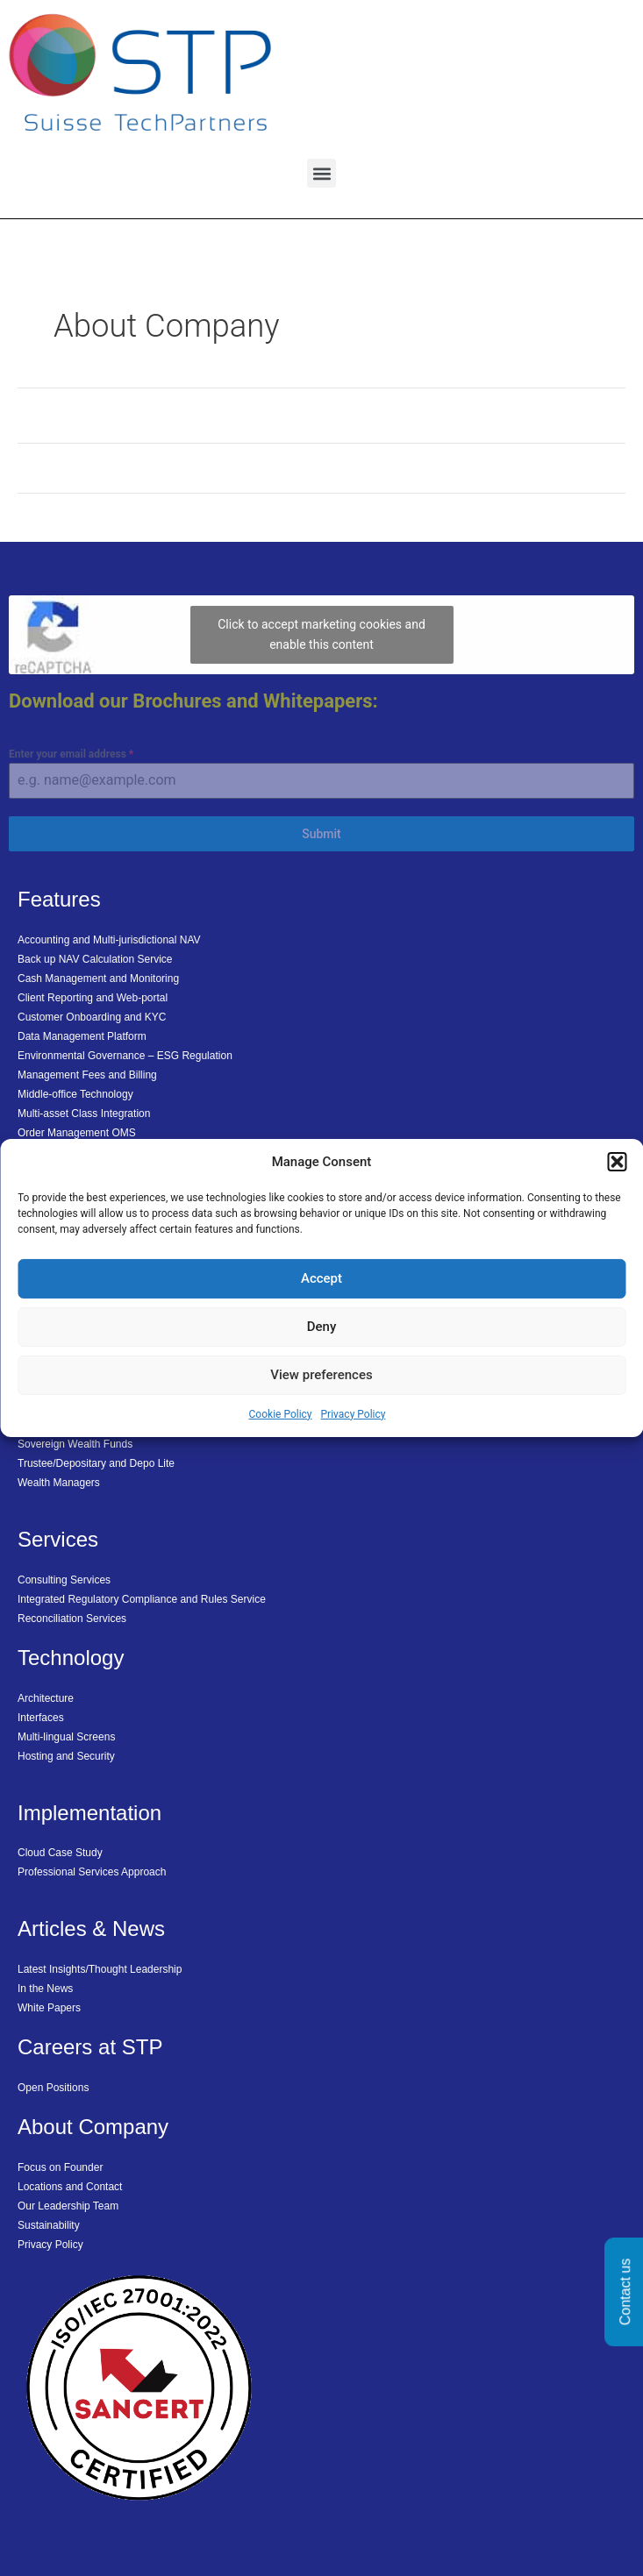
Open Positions (53, 2087)
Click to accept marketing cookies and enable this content (321, 634)
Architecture (46, 1698)
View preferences (321, 1375)
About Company (93, 2126)
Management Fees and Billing (87, 1075)
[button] (616, 1162)
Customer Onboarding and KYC (92, 1017)
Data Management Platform (82, 1036)
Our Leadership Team (68, 2206)
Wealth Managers (59, 1483)
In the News (45, 1988)
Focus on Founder (60, 2167)
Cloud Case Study (60, 1853)
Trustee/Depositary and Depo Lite (96, 1463)
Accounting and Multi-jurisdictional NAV (109, 940)
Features (59, 899)
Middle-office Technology (75, 1094)
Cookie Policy (280, 1414)
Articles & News (91, 1928)
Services (58, 1539)
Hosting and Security (66, 1756)
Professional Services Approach (92, 1872)
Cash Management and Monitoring (98, 978)
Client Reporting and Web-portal (93, 998)
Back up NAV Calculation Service (95, 959)
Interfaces (41, 1717)
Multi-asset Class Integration (84, 1113)
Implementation (89, 1813)
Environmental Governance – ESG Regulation (125, 1056)
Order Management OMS (77, 1133)
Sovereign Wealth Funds (75, 1444)
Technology (71, 1657)
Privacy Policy (353, 1414)
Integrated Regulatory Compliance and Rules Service (142, 1599)
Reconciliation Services (72, 1618)
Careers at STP (90, 2047)
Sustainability (49, 2225)
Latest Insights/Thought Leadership (100, 1969)
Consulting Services (64, 1580)
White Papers (49, 2008)
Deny (322, 1326)
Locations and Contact (70, 2187)
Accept (321, 1278)
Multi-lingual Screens (66, 1737)
